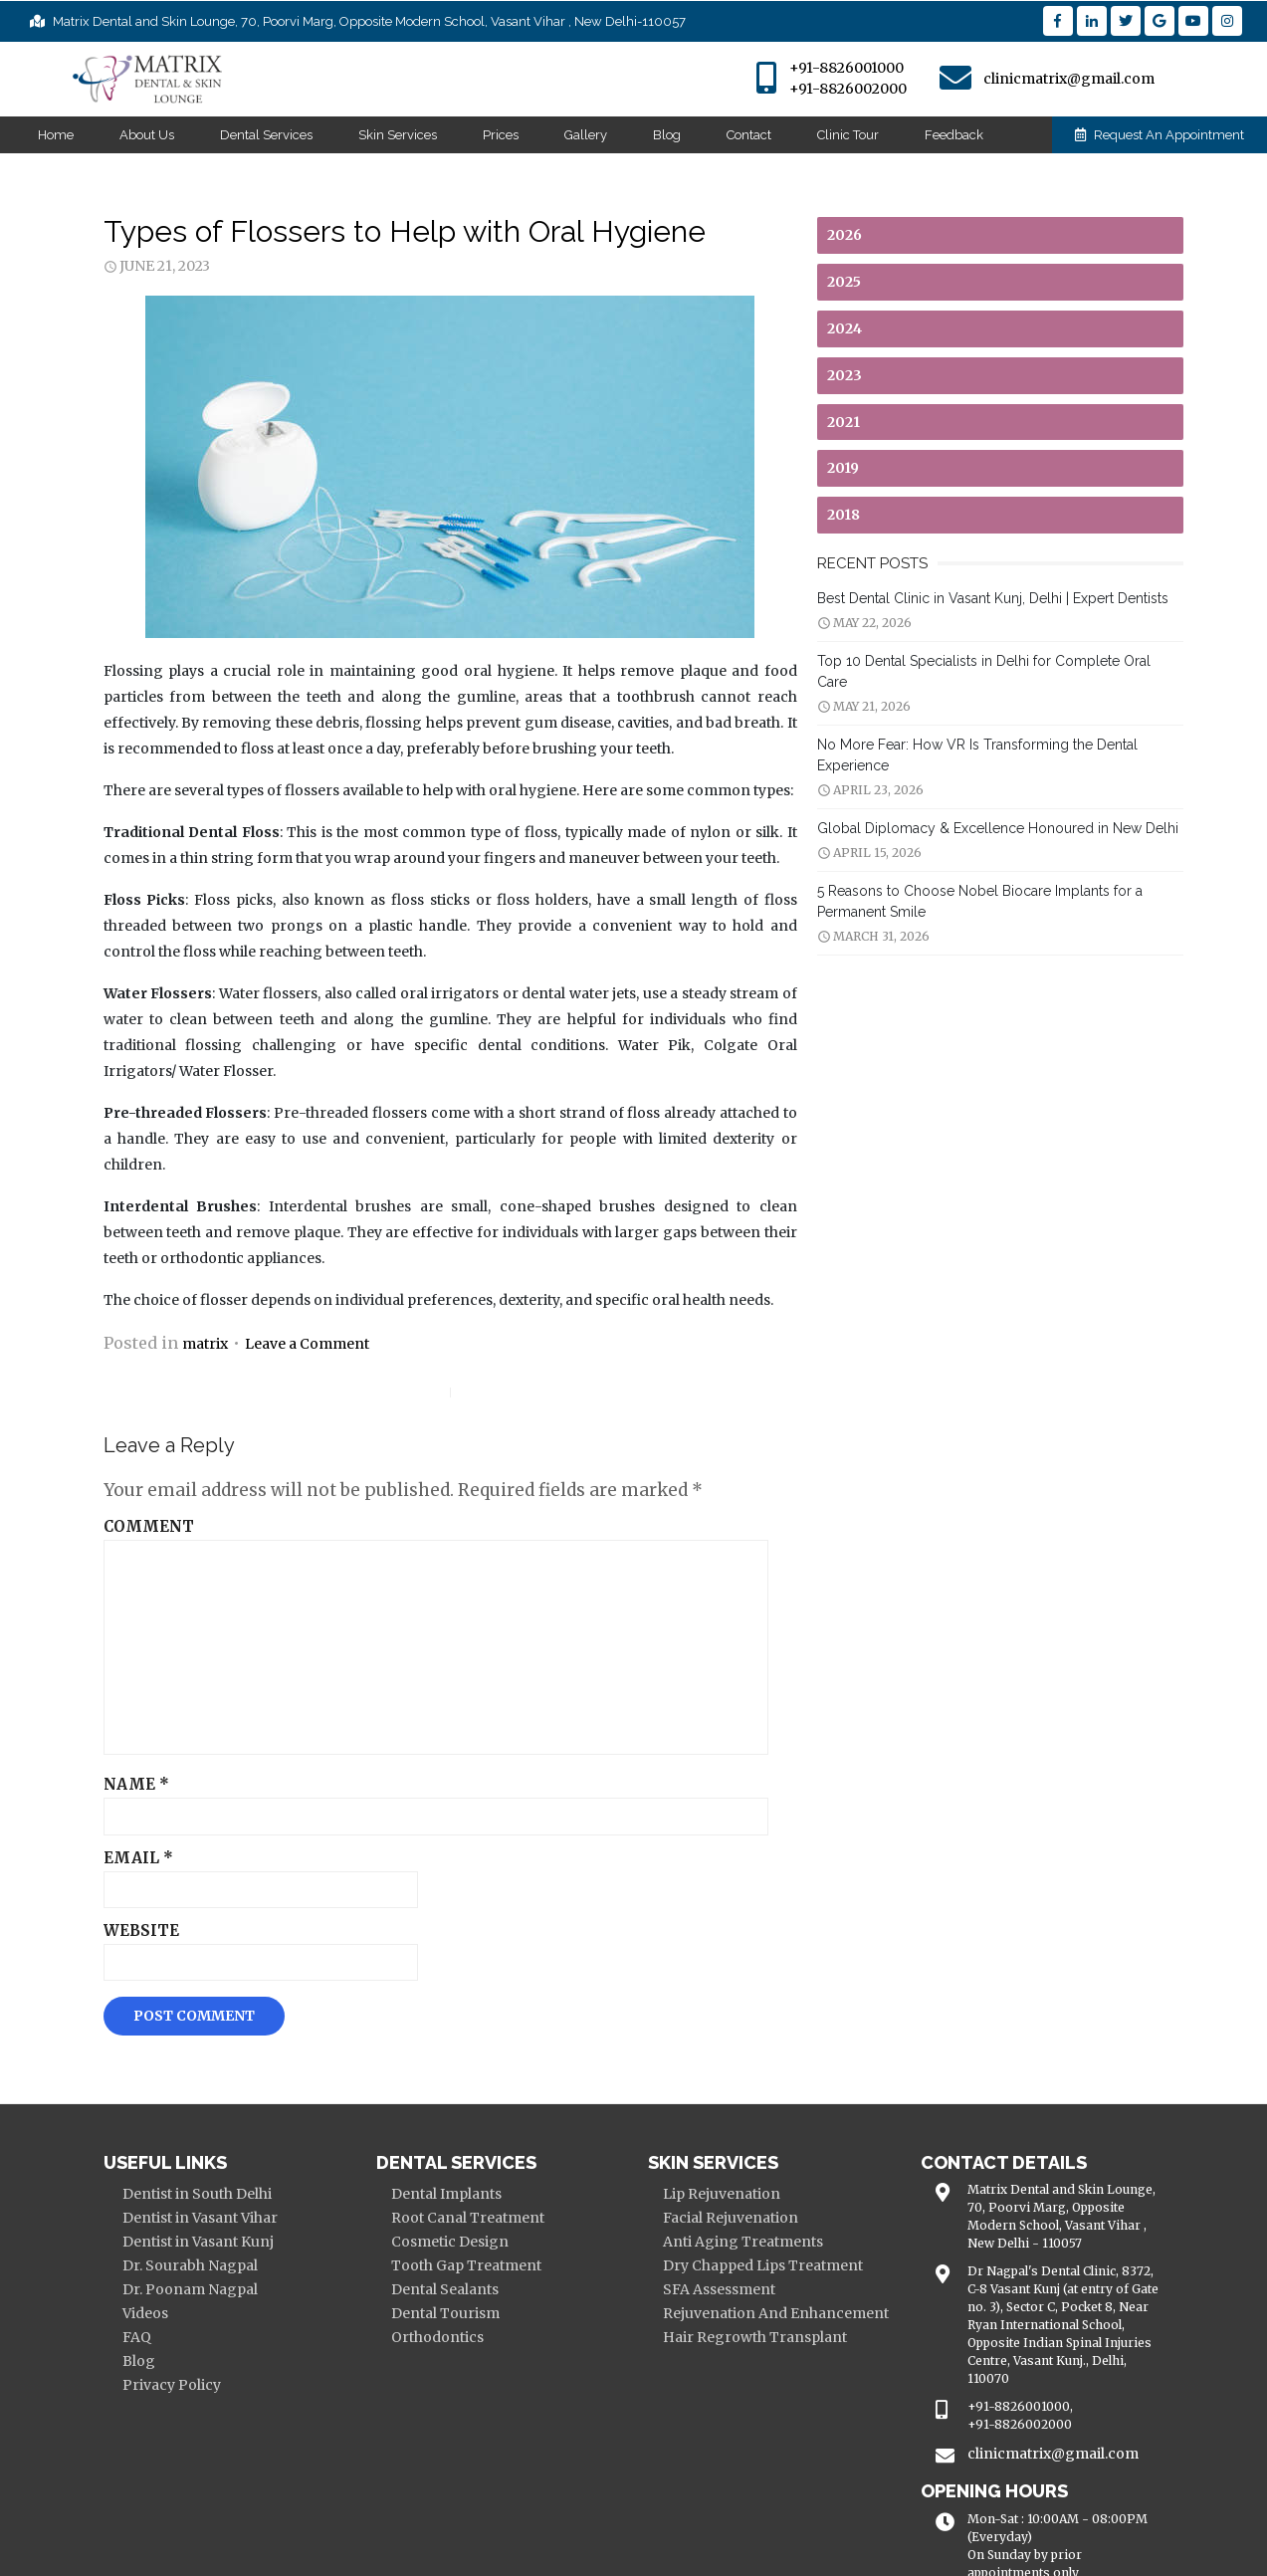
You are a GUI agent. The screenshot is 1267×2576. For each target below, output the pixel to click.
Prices (501, 134)
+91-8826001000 (846, 68)
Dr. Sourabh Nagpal (168, 2214)
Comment (127, 1475)
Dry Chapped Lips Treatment (764, 2214)
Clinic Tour (848, 134)
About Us (146, 134)
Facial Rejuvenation (731, 2166)
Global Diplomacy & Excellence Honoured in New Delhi (1004, 807)
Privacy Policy (150, 2333)
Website (119, 1879)
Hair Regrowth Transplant (756, 2285)
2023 (851, 375)
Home (56, 134)
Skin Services (397, 134)
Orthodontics (426, 2285)
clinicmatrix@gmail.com (1069, 79)
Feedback (954, 134)
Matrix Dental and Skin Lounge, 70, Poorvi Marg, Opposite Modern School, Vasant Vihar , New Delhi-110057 (358, 21)
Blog (667, 134)
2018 (850, 515)
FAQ (115, 2285)
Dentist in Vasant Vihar (178, 2166)
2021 (850, 422)
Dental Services (266, 134)
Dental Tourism (434, 2261)
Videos (123, 2261)
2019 (850, 468)
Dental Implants (435, 2142)
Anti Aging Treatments (744, 2190)
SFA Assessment (720, 2238)
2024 (851, 328)
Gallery (585, 134)
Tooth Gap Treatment (455, 2214)
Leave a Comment (285, 1292)
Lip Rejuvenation (722, 2142)
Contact (749, 134)
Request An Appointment (1159, 134)
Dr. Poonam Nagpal (168, 2238)
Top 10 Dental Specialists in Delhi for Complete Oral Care (1007, 661)
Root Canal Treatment (456, 2166)
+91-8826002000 (848, 89)
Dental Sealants (434, 2238)
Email (116, 1807)
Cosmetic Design (439, 2190)
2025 (851, 282)
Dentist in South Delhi (175, 2142)
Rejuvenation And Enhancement (777, 2261)
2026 (851, 235)
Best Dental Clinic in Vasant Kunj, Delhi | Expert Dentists (999, 598)
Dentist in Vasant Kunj (176, 2190)
